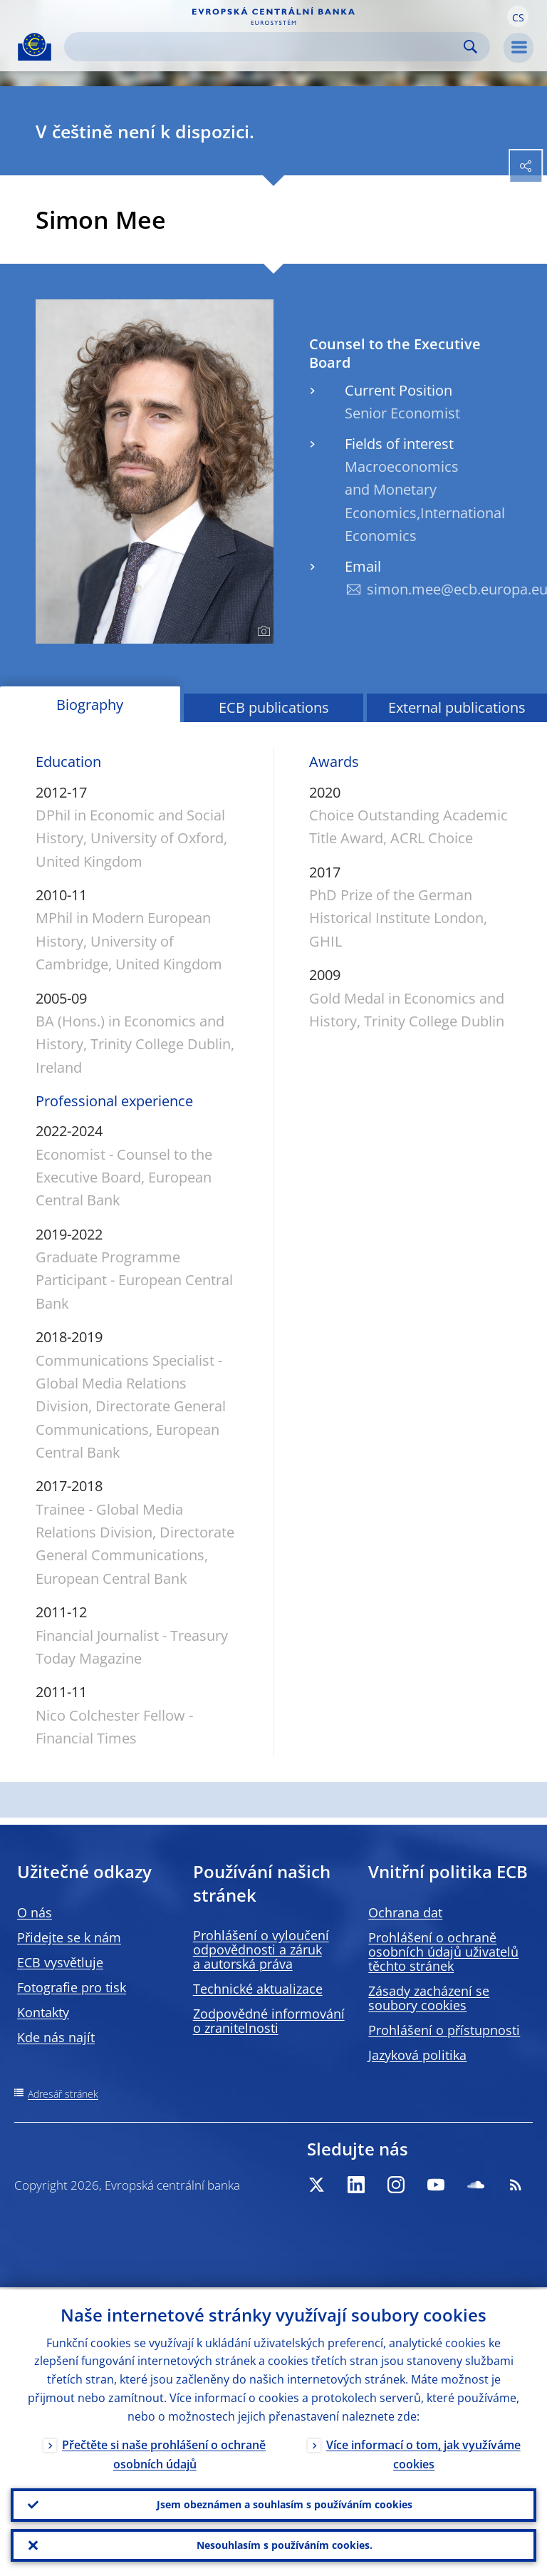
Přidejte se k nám (69, 1937)
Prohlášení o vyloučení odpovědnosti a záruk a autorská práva (261, 1949)
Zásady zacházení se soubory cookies (428, 1998)
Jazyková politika (417, 2055)
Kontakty (43, 2012)
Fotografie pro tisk (71, 1987)
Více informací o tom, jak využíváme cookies (423, 2452)
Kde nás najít (56, 2037)
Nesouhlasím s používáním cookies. (285, 2544)
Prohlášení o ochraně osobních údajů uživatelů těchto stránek (443, 1951)
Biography (89, 704)
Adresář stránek (63, 2094)
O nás (34, 1912)
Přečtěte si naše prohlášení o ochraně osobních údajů (164, 2452)
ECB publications (274, 707)
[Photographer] (262, 632)
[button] (517, 16)
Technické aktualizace (258, 1988)
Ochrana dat (405, 1912)
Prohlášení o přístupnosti (444, 2030)
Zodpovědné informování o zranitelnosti (269, 2020)
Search (470, 46)
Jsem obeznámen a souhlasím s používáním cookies (284, 2503)
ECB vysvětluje (60, 1962)
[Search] (266, 46)
